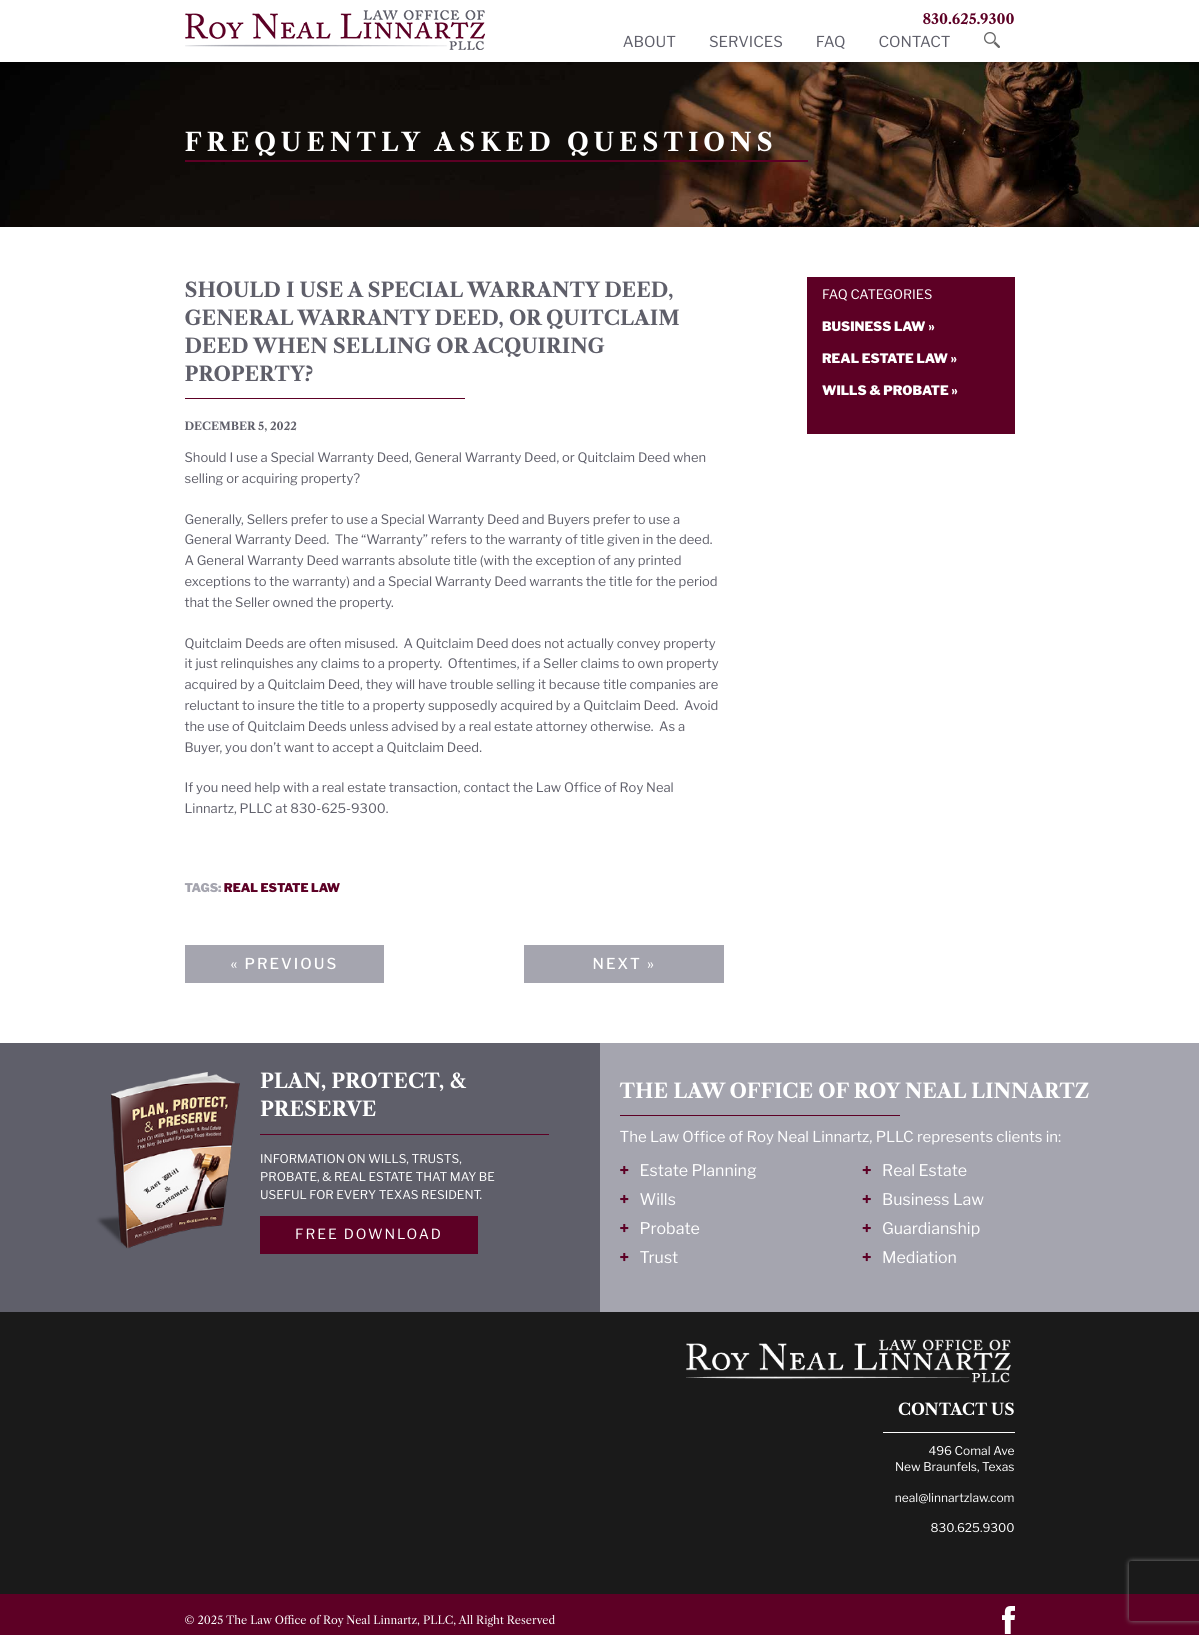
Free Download (369, 1234)
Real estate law (282, 887)
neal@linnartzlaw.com (955, 1497)
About (649, 42)
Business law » (878, 327)
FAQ (831, 42)
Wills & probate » (890, 391)
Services (746, 42)
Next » (623, 964)
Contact (914, 42)
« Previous (285, 964)
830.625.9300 (968, 19)
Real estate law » (889, 359)
